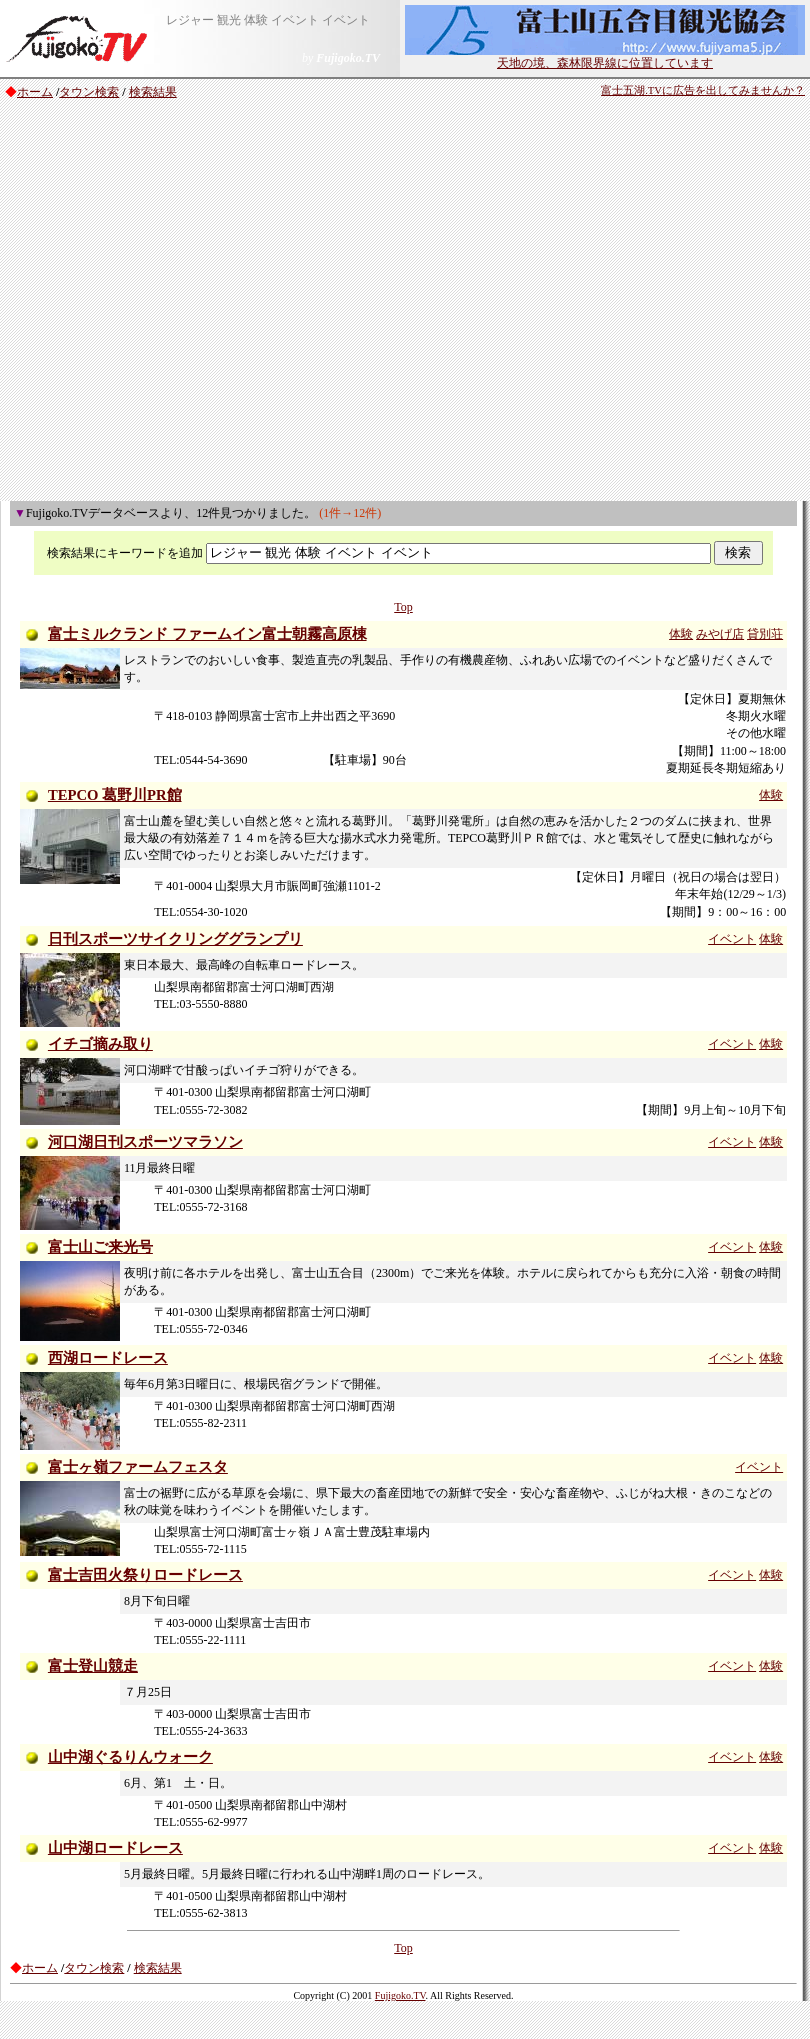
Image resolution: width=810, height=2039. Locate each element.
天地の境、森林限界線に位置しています (605, 57)
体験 (681, 634)
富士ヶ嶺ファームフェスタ (138, 1467)
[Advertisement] (187, 303)
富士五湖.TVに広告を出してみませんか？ (703, 90)
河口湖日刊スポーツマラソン (145, 1142)
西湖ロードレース (108, 1358)
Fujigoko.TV (400, 1995)
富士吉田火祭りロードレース (145, 1575)
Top (403, 607)
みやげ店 (720, 634)
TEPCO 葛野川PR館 (115, 795)
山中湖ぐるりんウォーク (130, 1757)
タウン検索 (89, 92)
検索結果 (153, 92)
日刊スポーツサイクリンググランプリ (175, 939)
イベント (732, 939)
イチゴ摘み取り (100, 1044)
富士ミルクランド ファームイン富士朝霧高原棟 (207, 634)
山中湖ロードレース (115, 1848)
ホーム (35, 92)
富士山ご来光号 (100, 1247)
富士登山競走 (93, 1666)
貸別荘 (765, 634)
